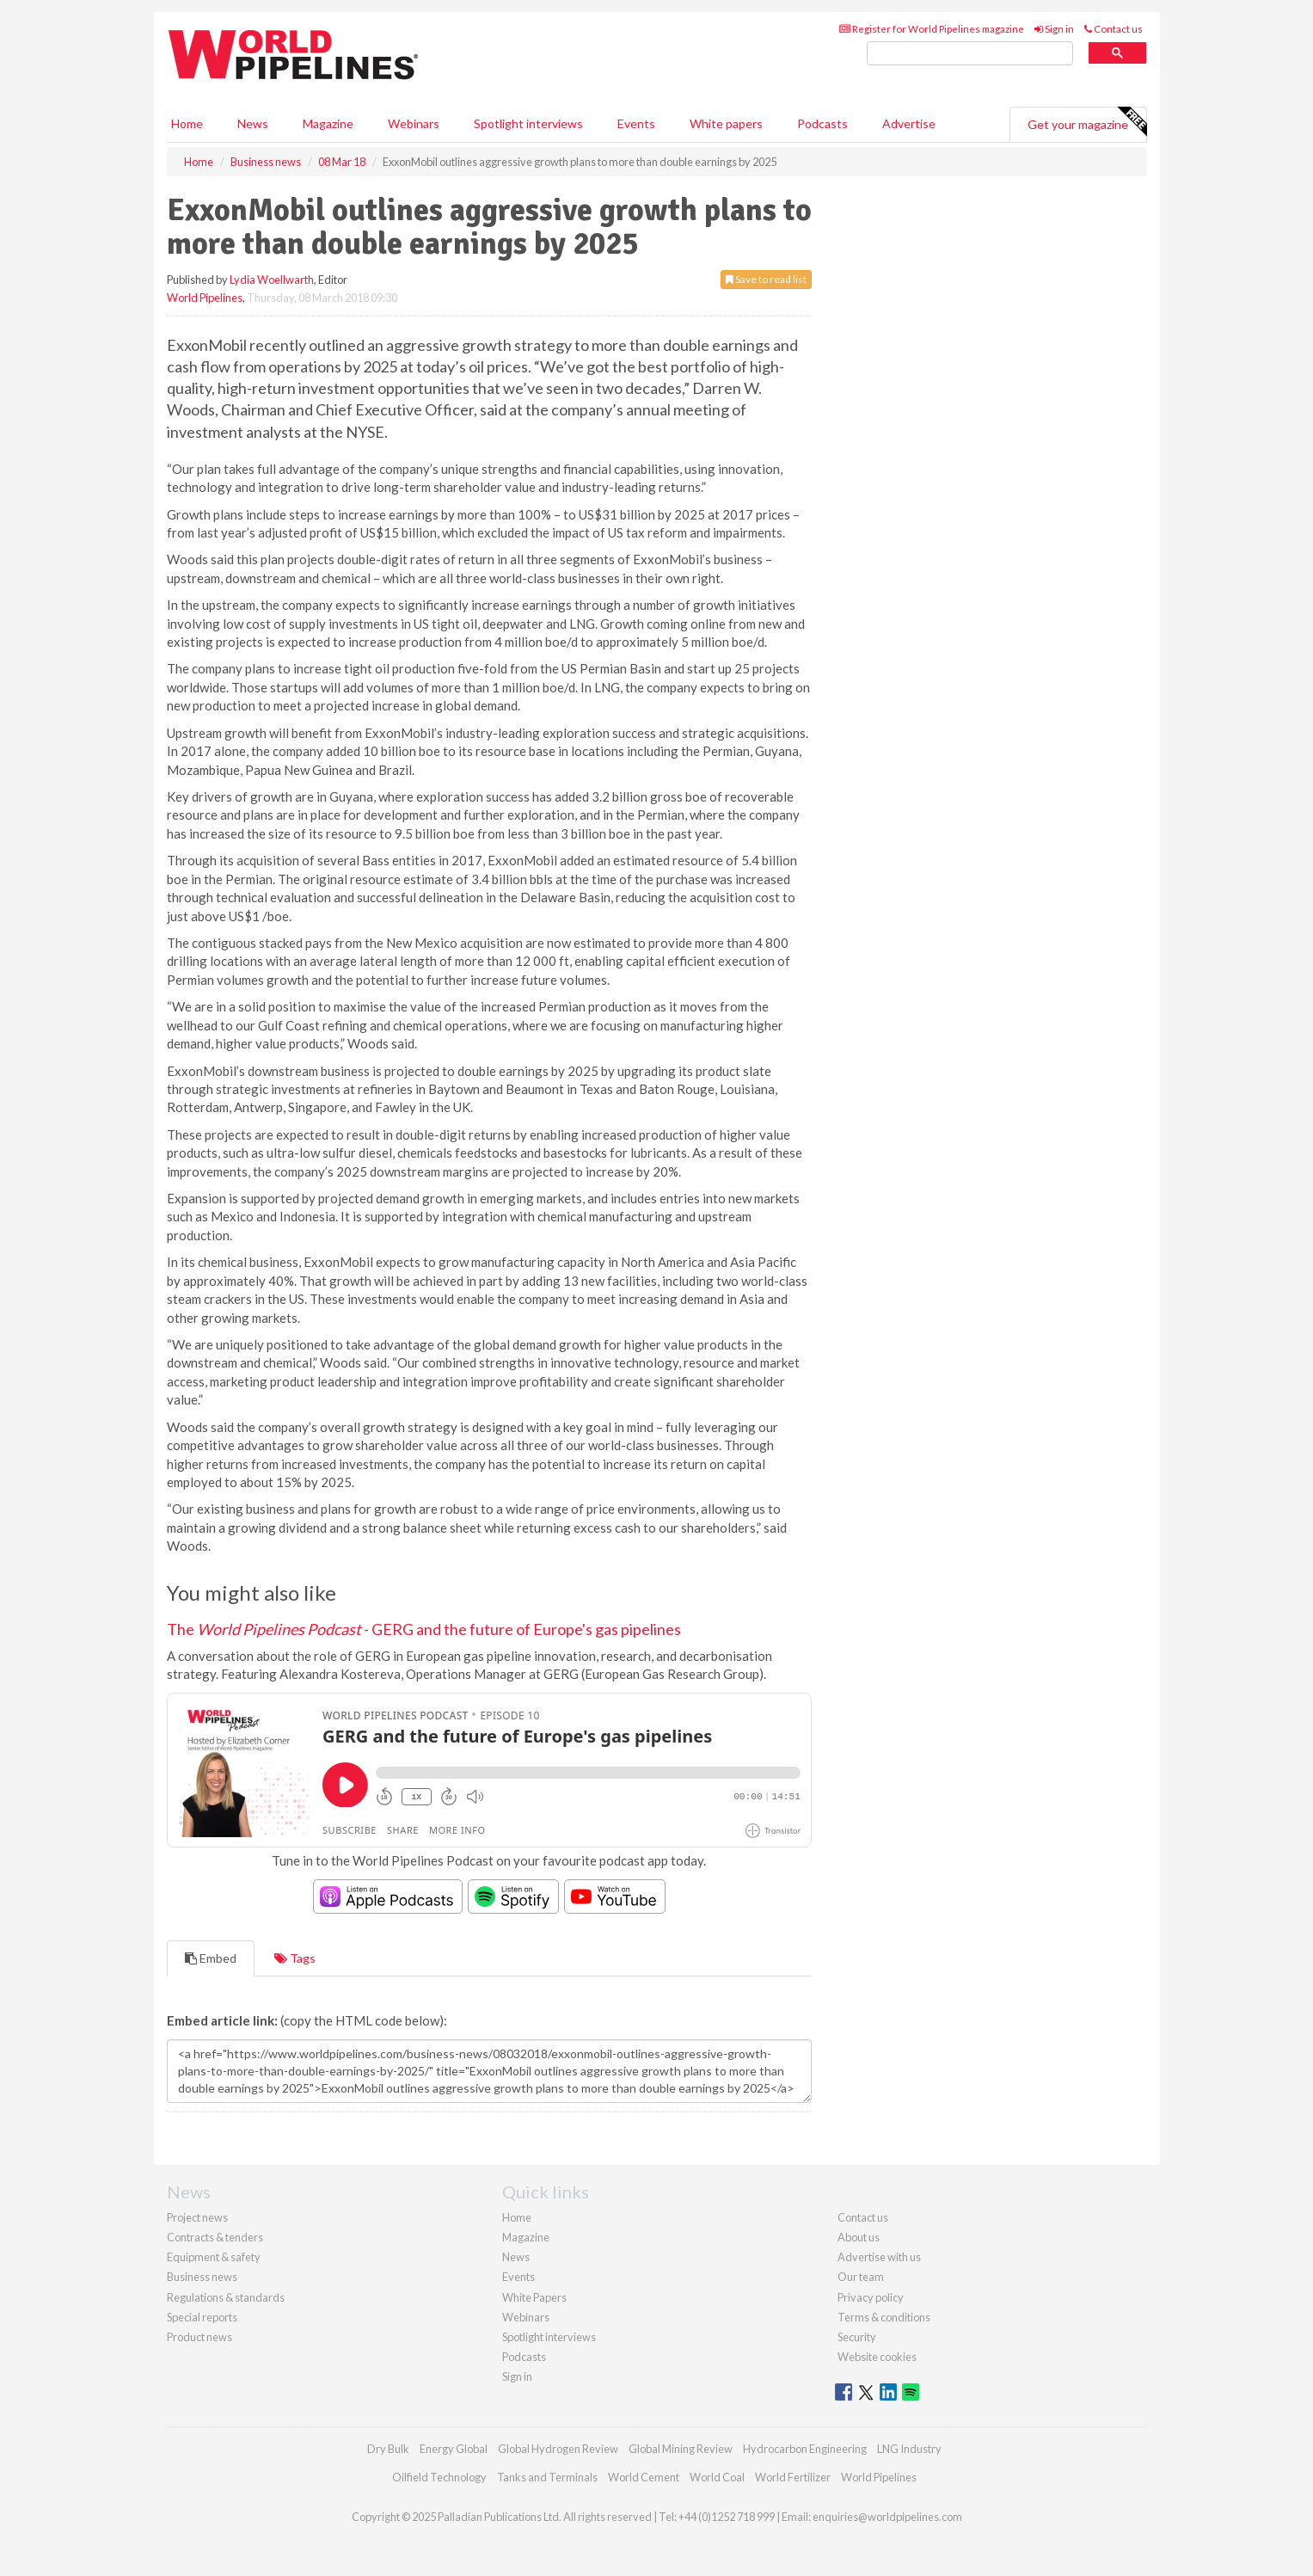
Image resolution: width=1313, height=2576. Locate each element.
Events (636, 123)
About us (858, 2237)
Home (187, 123)
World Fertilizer (793, 2477)
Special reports (202, 2317)
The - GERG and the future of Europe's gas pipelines (424, 1629)
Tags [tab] (295, 1958)
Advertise (909, 123)
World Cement (643, 2477)
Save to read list (766, 279)
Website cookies (877, 2357)
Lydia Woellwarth (272, 279)
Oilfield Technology (439, 2477)
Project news (197, 2217)
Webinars (413, 123)
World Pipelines (204, 297)
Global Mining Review (681, 2449)
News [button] (252, 123)
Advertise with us (879, 2257)
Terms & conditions (883, 2317)
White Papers (534, 2297)
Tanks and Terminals (547, 2477)
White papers (726, 123)
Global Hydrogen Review (558, 2449)
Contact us (1113, 28)
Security (856, 2337)
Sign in (1054, 28)
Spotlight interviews (528, 123)
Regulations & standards (226, 2297)
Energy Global (454, 2449)
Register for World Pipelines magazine (931, 28)
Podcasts (822, 123)
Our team (860, 2277)
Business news (202, 2277)
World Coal (717, 2477)
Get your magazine (1087, 122)
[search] (970, 53)
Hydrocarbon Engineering (805, 2449)
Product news (199, 2337)
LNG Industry (909, 2449)
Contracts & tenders (215, 2237)
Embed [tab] (210, 1958)
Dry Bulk (388, 2449)
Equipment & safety (214, 2257)
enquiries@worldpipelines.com (887, 2517)
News (516, 2257)
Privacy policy (870, 2297)
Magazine (328, 123)
